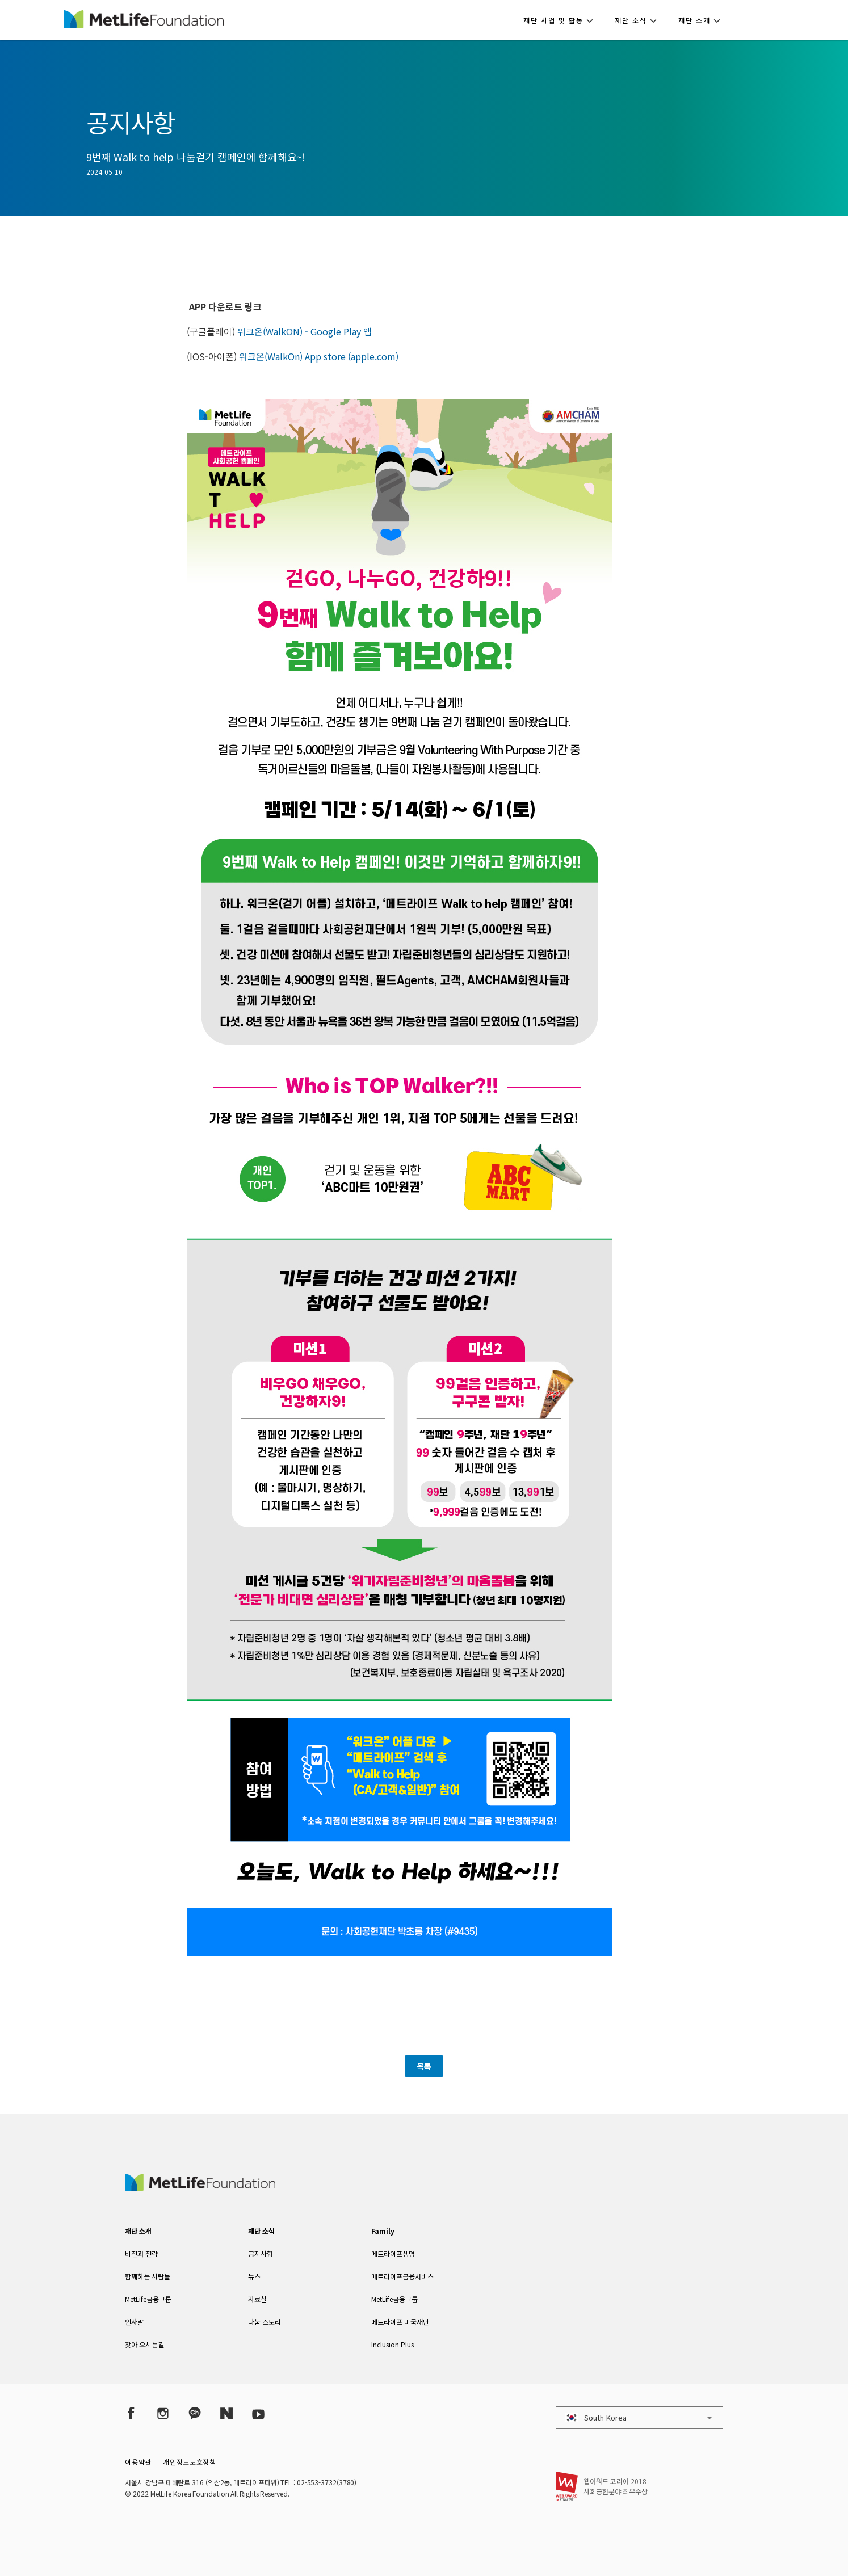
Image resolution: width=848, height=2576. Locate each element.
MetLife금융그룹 (148, 2299)
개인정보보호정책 (189, 2461)
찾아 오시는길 (144, 2344)
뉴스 (254, 2276)
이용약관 (138, 2461)
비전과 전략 (141, 2253)
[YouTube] (258, 2412)
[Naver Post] (226, 2412)
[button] (561, 20)
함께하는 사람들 (147, 2276)
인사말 (134, 2321)
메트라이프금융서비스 (402, 2276)
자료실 (257, 2299)
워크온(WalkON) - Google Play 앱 (304, 331)
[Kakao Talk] (194, 2412)
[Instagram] (163, 2412)
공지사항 (260, 2253)
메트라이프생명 (393, 2253)
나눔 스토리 (264, 2321)
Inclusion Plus (392, 2344)
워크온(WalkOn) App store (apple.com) (318, 356)
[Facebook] (131, 2412)
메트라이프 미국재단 (400, 2321)
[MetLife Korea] (200, 2187)
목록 (424, 2066)
